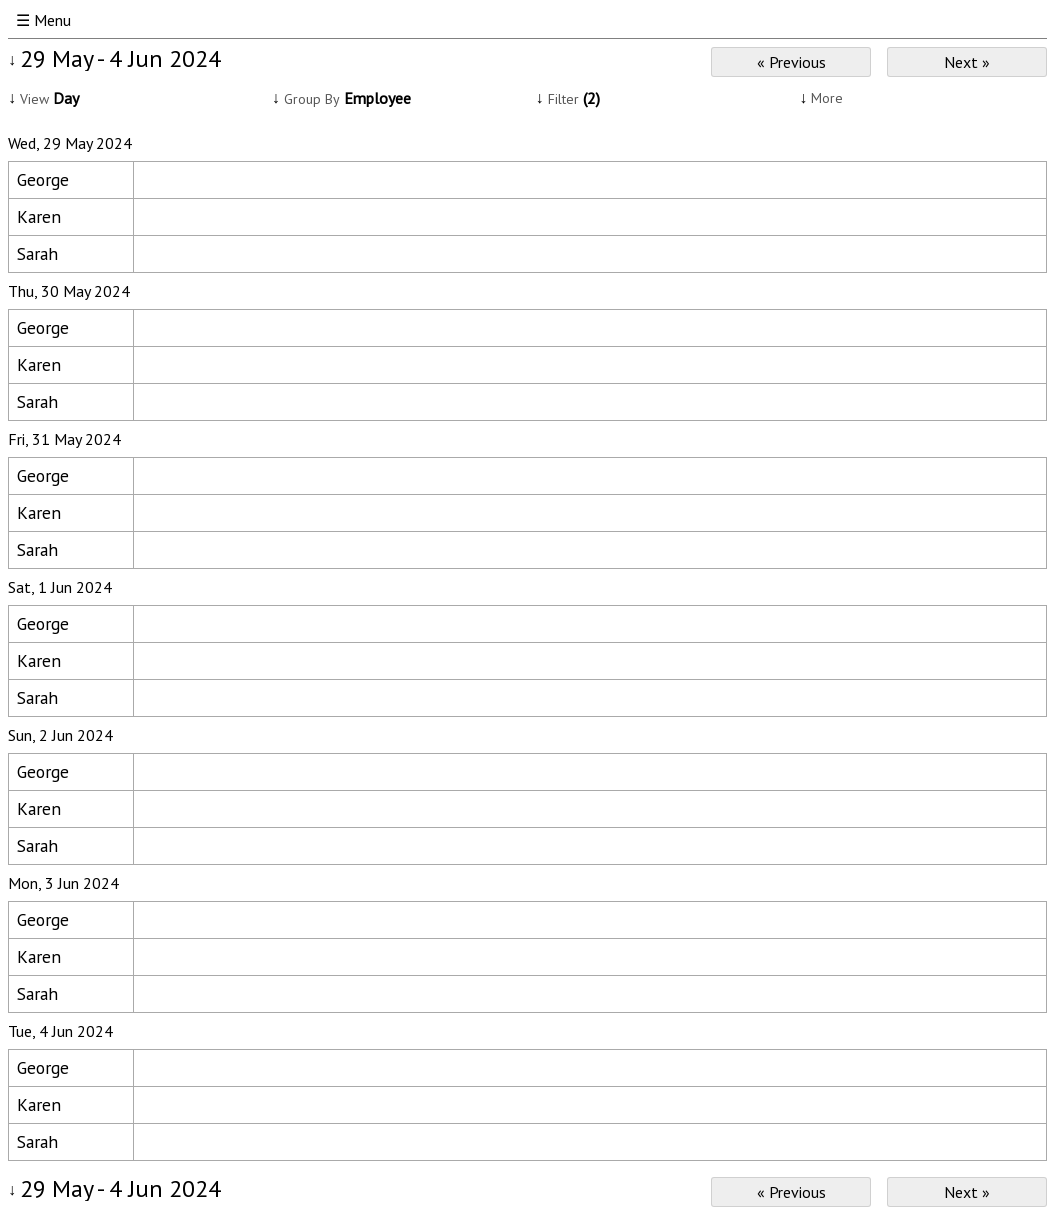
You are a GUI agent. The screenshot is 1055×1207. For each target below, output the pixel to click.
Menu (52, 20)
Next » (967, 62)
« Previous (791, 62)
